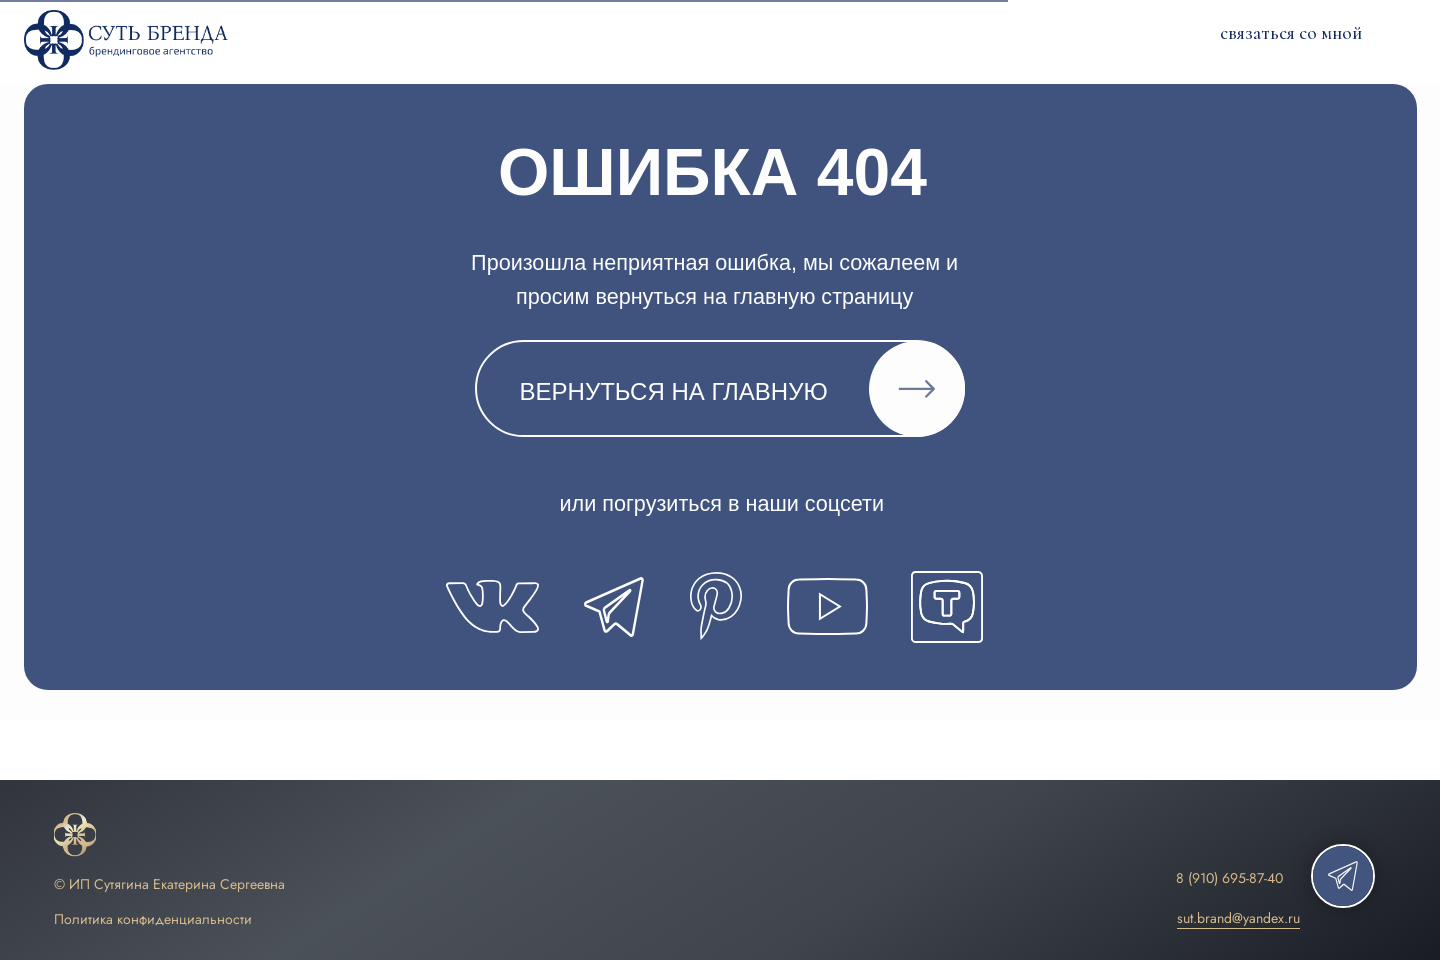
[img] (75, 835)
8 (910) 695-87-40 (1229, 878)
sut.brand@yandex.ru (1238, 918)
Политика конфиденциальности (153, 919)
